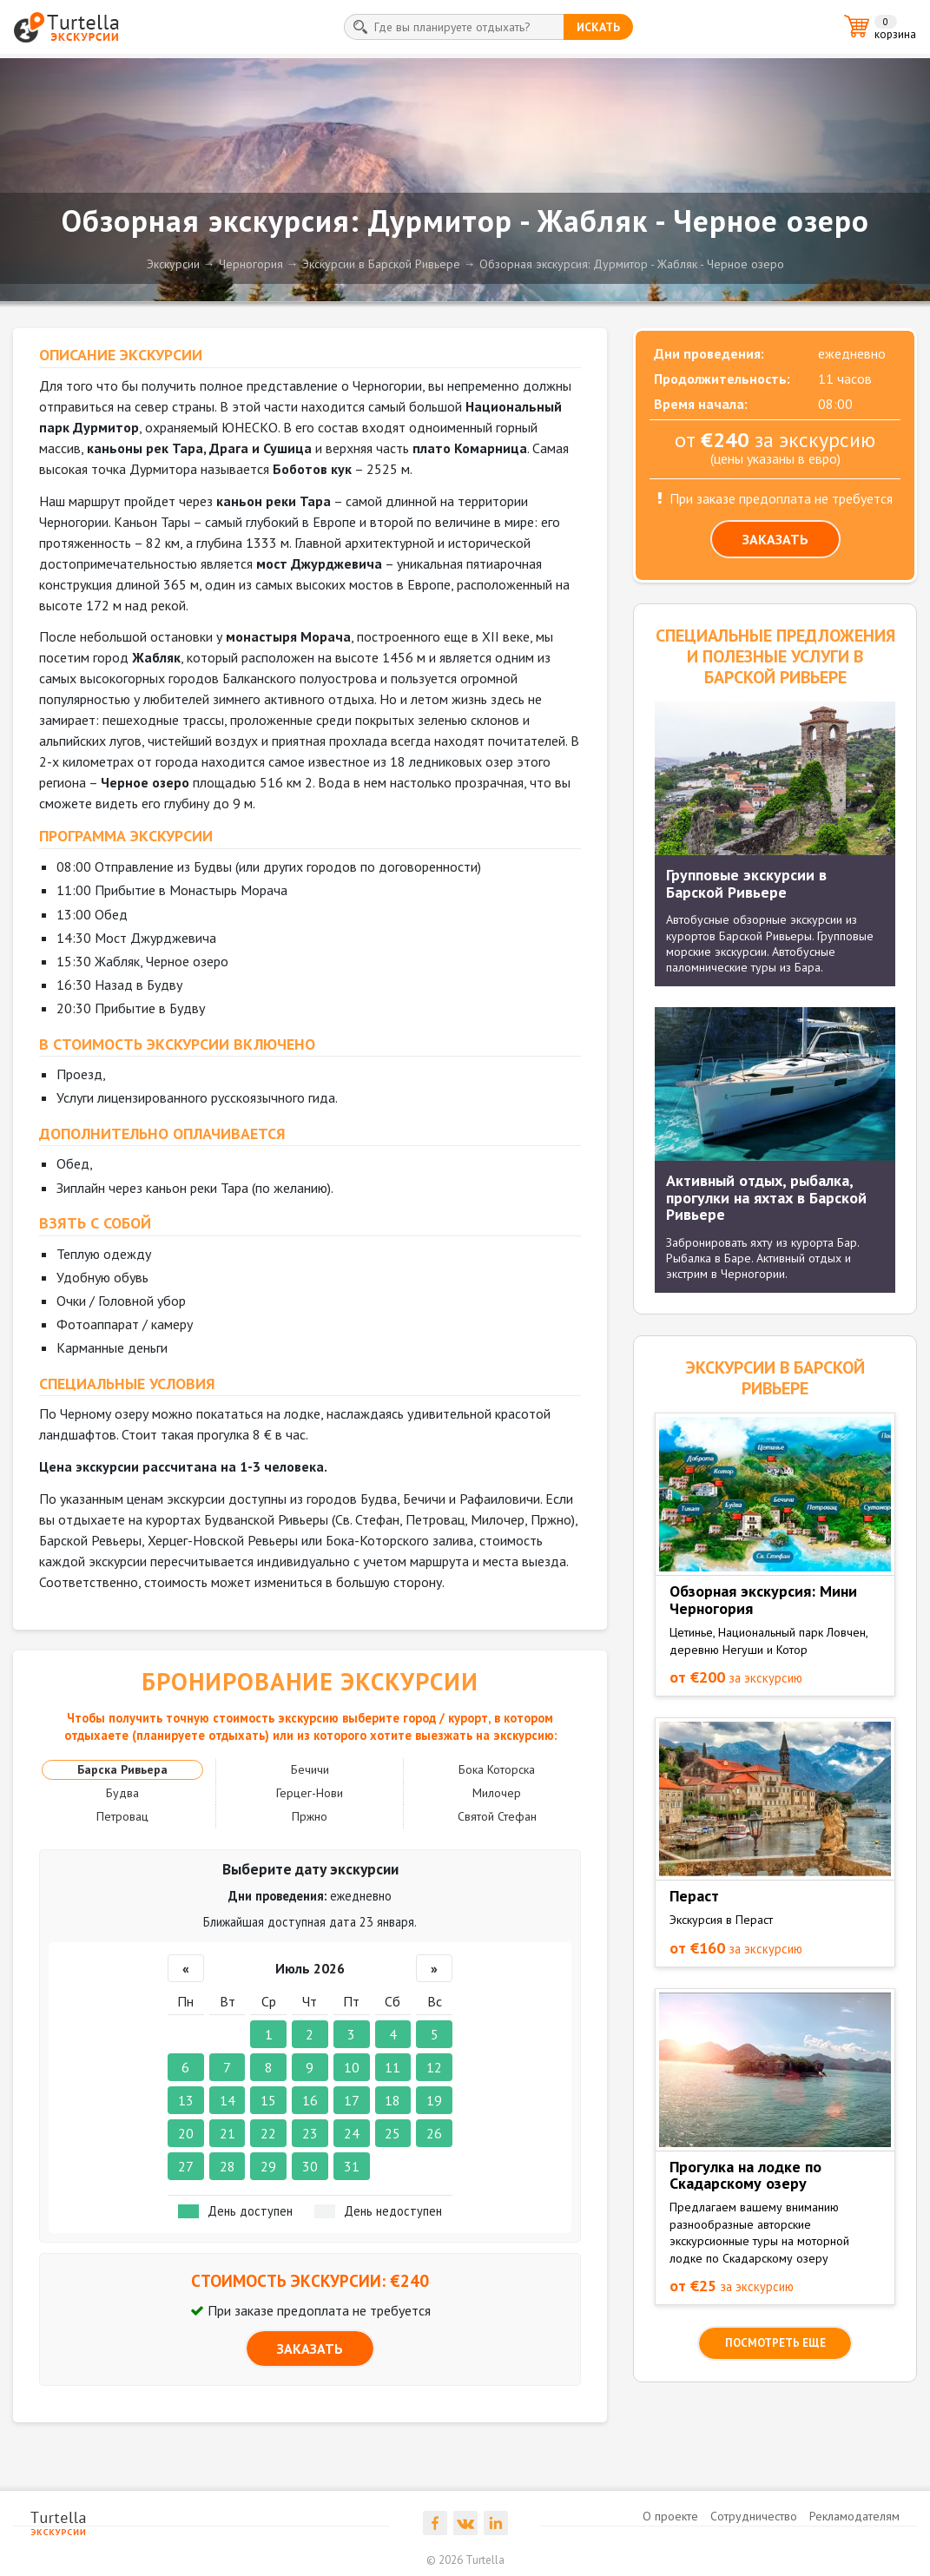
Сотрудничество (753, 2516)
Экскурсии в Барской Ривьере (381, 264)
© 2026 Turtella (465, 2560)
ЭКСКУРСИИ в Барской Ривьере (775, 1378)
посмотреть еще (775, 2343)
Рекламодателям (854, 2516)
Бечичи (310, 1769)
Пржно (309, 1816)
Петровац (122, 1816)
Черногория (251, 264)
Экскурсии (173, 264)
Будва (122, 1793)
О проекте (670, 2516)
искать (598, 27)
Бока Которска (496, 1769)
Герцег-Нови (309, 1793)
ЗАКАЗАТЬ (310, 2348)
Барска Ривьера (122, 1769)
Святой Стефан (497, 1816)
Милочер (496, 1793)
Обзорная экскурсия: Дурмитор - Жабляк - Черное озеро (631, 264)
